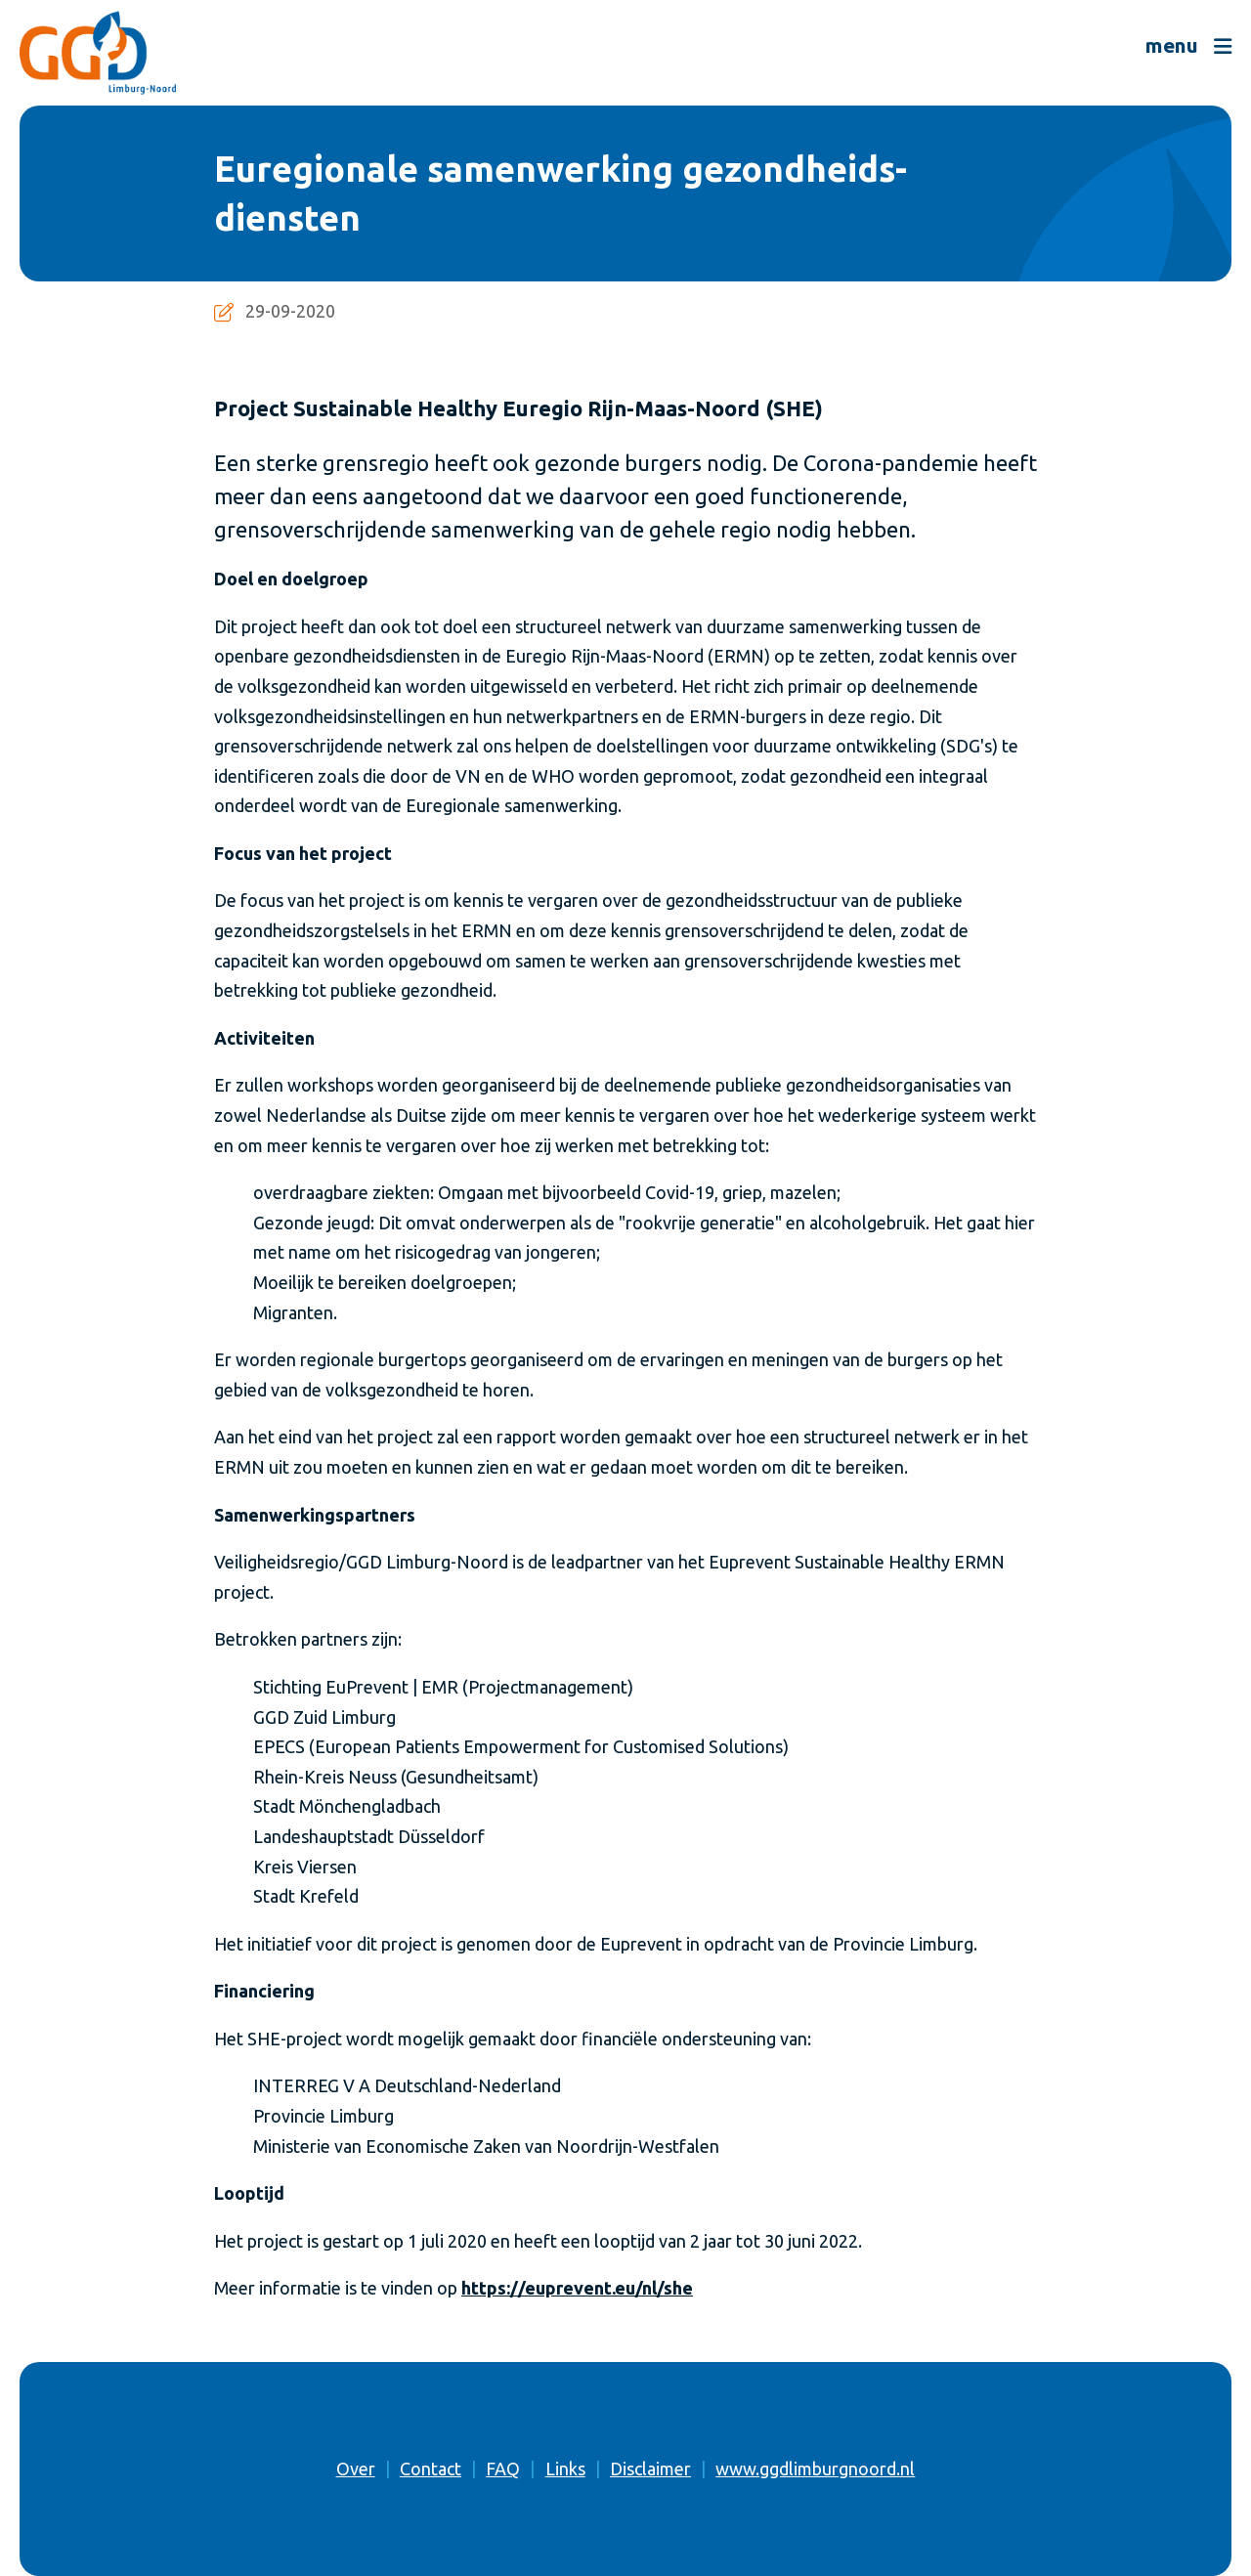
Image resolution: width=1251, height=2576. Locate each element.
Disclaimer (650, 2468)
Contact (430, 2468)
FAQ (503, 2468)
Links (565, 2468)
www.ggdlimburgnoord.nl (815, 2468)
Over (355, 2468)
